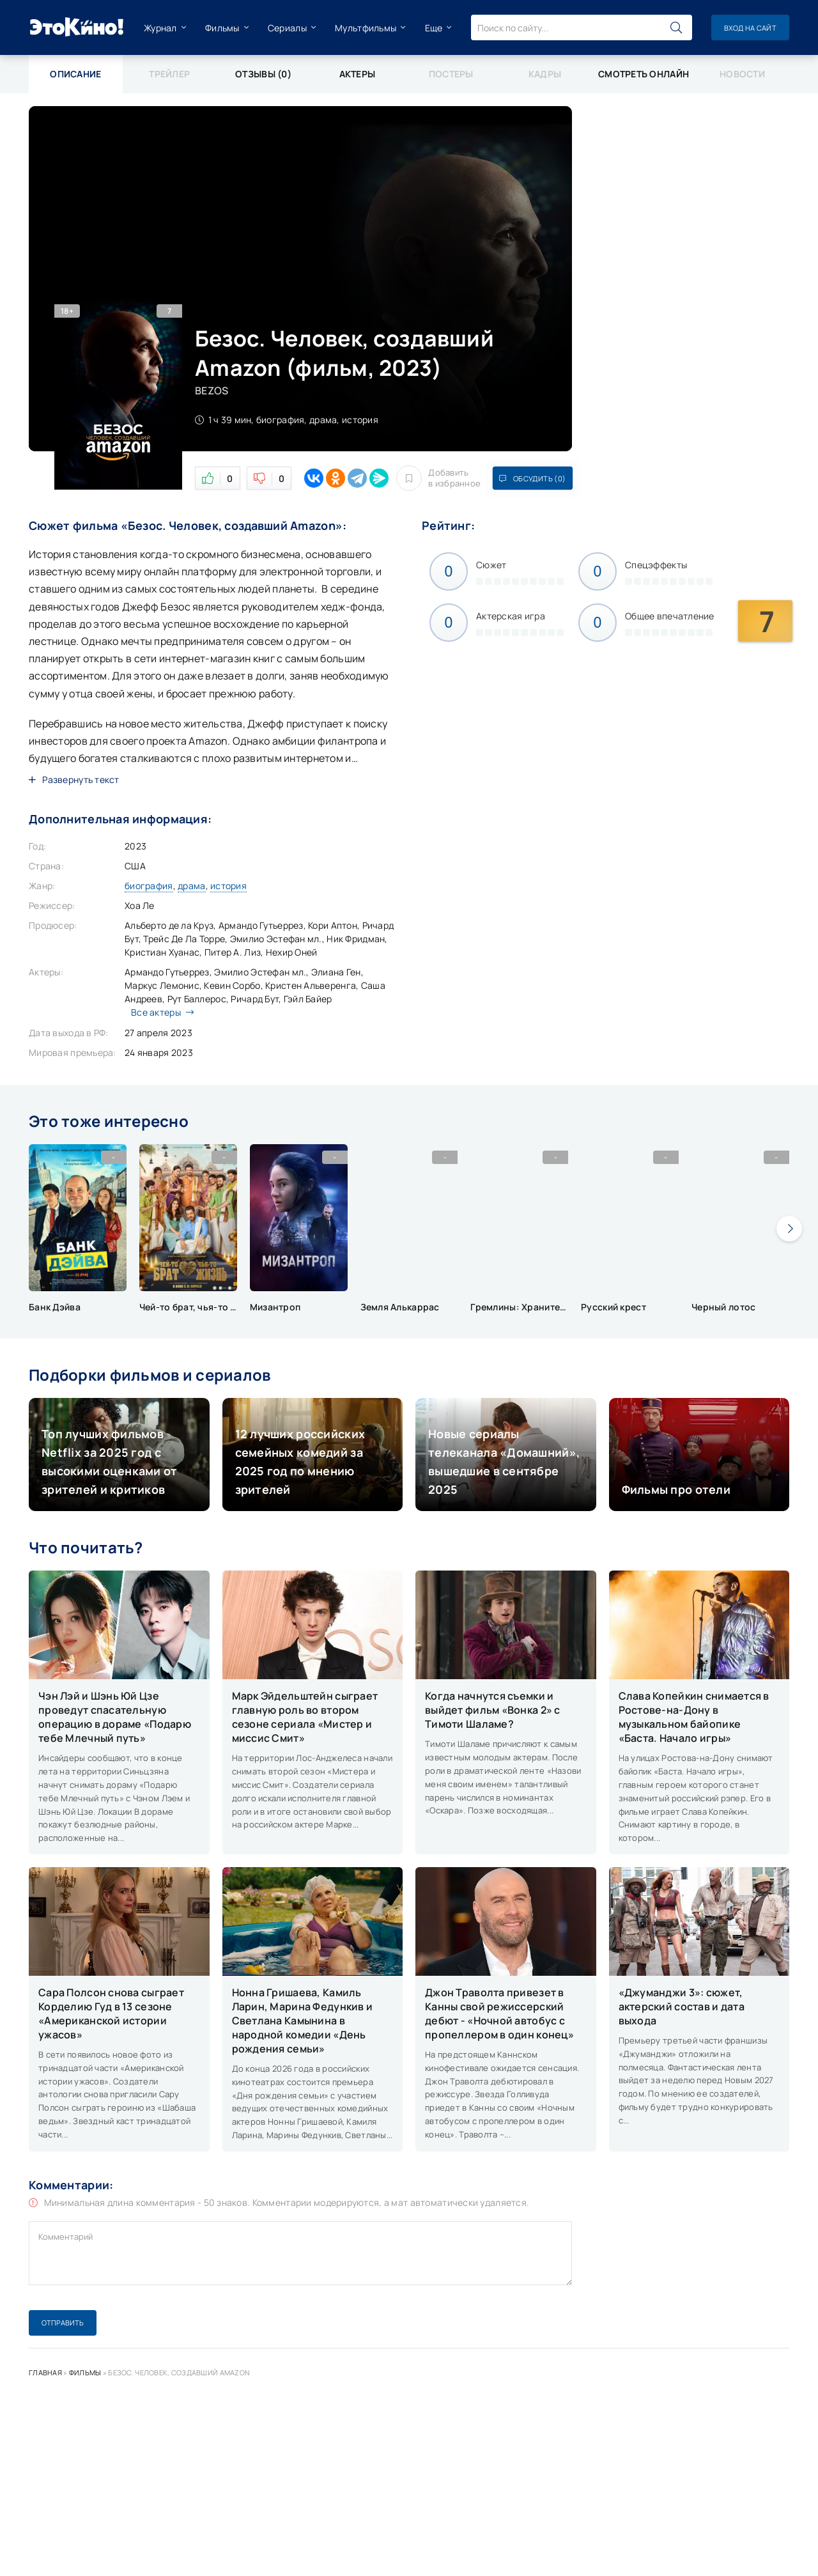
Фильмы (222, 28)
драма (191, 886)
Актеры (357, 74)
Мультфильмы (365, 28)
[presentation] (789, 1228)
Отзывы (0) (263, 74)
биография (149, 886)
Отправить (63, 2322)
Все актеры (159, 1012)
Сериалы (287, 28)
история (228, 886)
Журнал (160, 28)
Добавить (438, 478)
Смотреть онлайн (643, 74)
